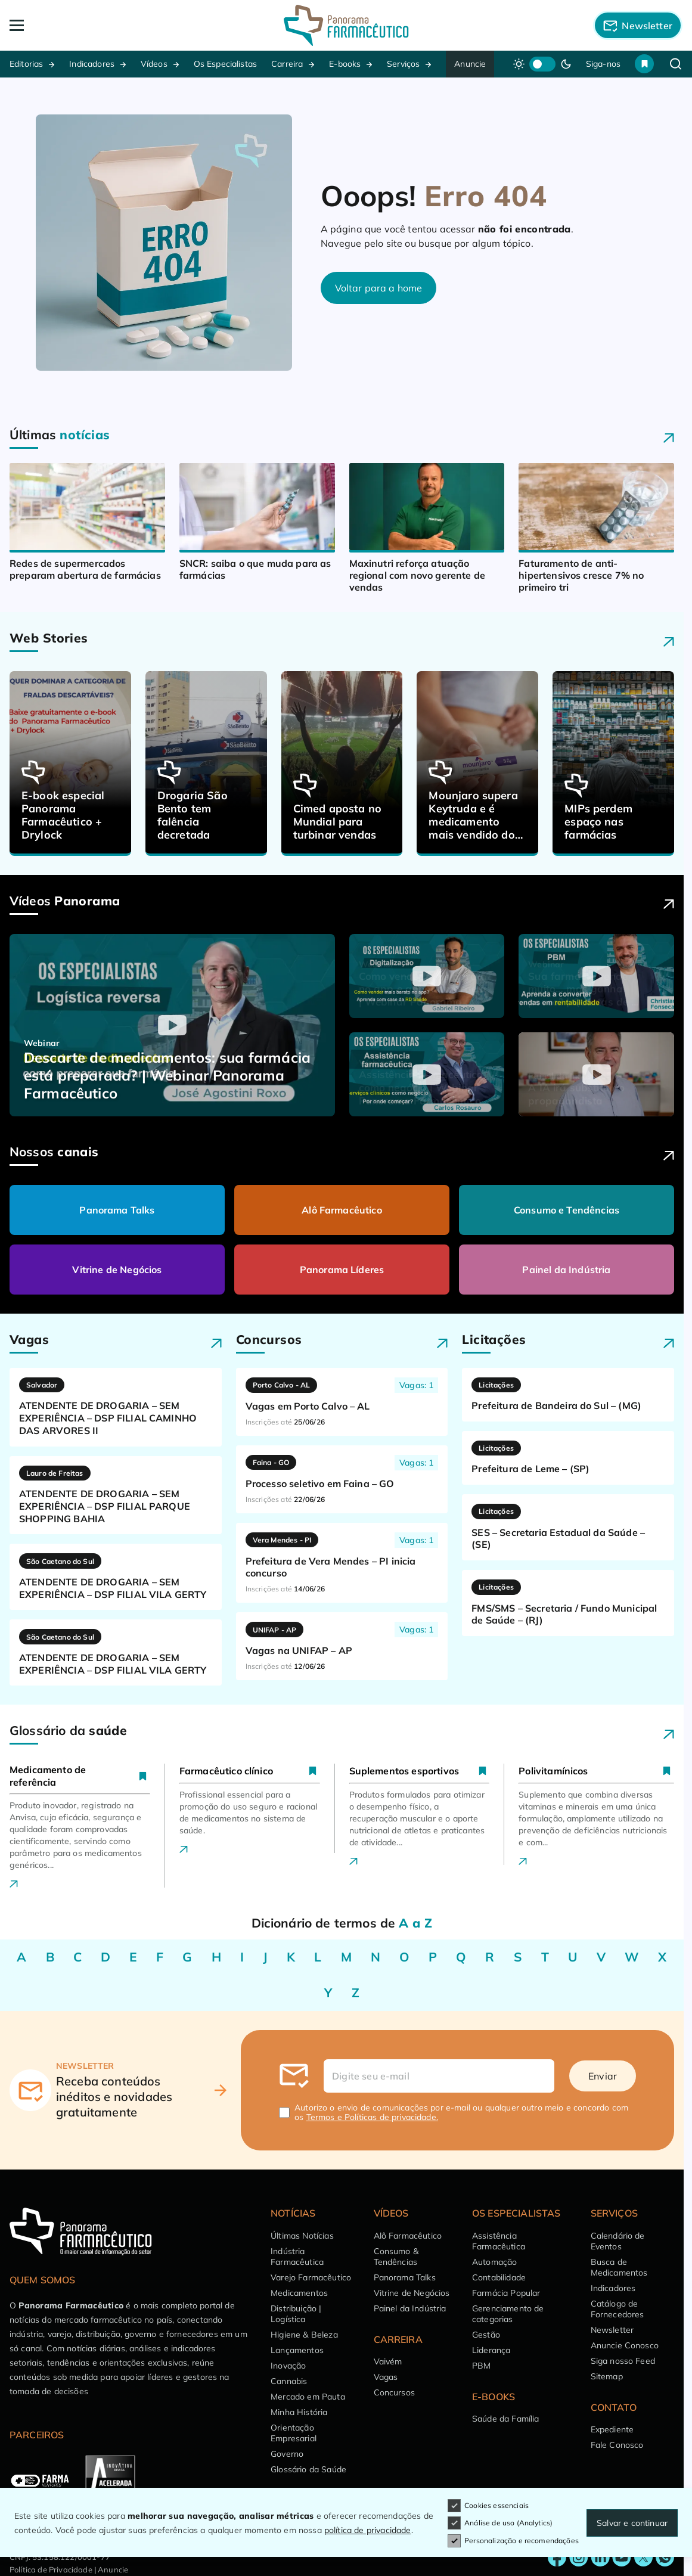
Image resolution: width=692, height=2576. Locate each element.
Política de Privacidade (51, 2569)
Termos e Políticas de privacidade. (372, 2117)
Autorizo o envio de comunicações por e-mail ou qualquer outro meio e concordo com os (461, 2112)
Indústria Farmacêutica (297, 2256)
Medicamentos (299, 2293)
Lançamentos (297, 2350)
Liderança (491, 2350)
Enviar (602, 2076)
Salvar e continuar (632, 2523)
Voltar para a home (379, 288)
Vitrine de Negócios (117, 1269)
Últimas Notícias (302, 2235)
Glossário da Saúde (308, 2469)
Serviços (403, 63)
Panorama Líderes (342, 1269)
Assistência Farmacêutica (498, 2241)
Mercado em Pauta (308, 2396)
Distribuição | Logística (296, 2313)
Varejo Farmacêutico (311, 2277)
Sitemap (607, 2376)
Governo (287, 2453)
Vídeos (154, 63)
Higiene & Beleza (304, 2334)
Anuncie (470, 63)
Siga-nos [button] (603, 63)
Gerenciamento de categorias (508, 2313)
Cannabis (289, 2381)
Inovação (288, 2365)
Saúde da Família (505, 2418)
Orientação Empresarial (293, 2433)
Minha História (299, 2412)
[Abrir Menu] (77, 25)
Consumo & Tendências (396, 2256)
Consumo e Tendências (566, 1210)
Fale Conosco (617, 2445)
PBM (481, 2365)
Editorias (26, 63)
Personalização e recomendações (513, 2540)
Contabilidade (499, 2277)
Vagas (386, 2377)
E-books (345, 63)
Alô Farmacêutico (342, 1210)
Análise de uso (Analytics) (500, 2523)
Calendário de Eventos (618, 2241)
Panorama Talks (116, 1210)
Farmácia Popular (506, 2293)
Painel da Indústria (566, 1269)
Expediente (612, 2429)
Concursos (394, 2392)
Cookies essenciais (488, 2505)
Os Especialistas (225, 63)
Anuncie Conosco (625, 2345)
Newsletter (612, 2329)
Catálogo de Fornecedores (617, 2309)
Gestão (486, 2334)
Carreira (287, 63)
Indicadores (91, 63)
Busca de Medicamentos (619, 2267)
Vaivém (388, 2361)
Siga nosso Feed (623, 2360)
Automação (494, 2262)
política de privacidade (367, 2530)
